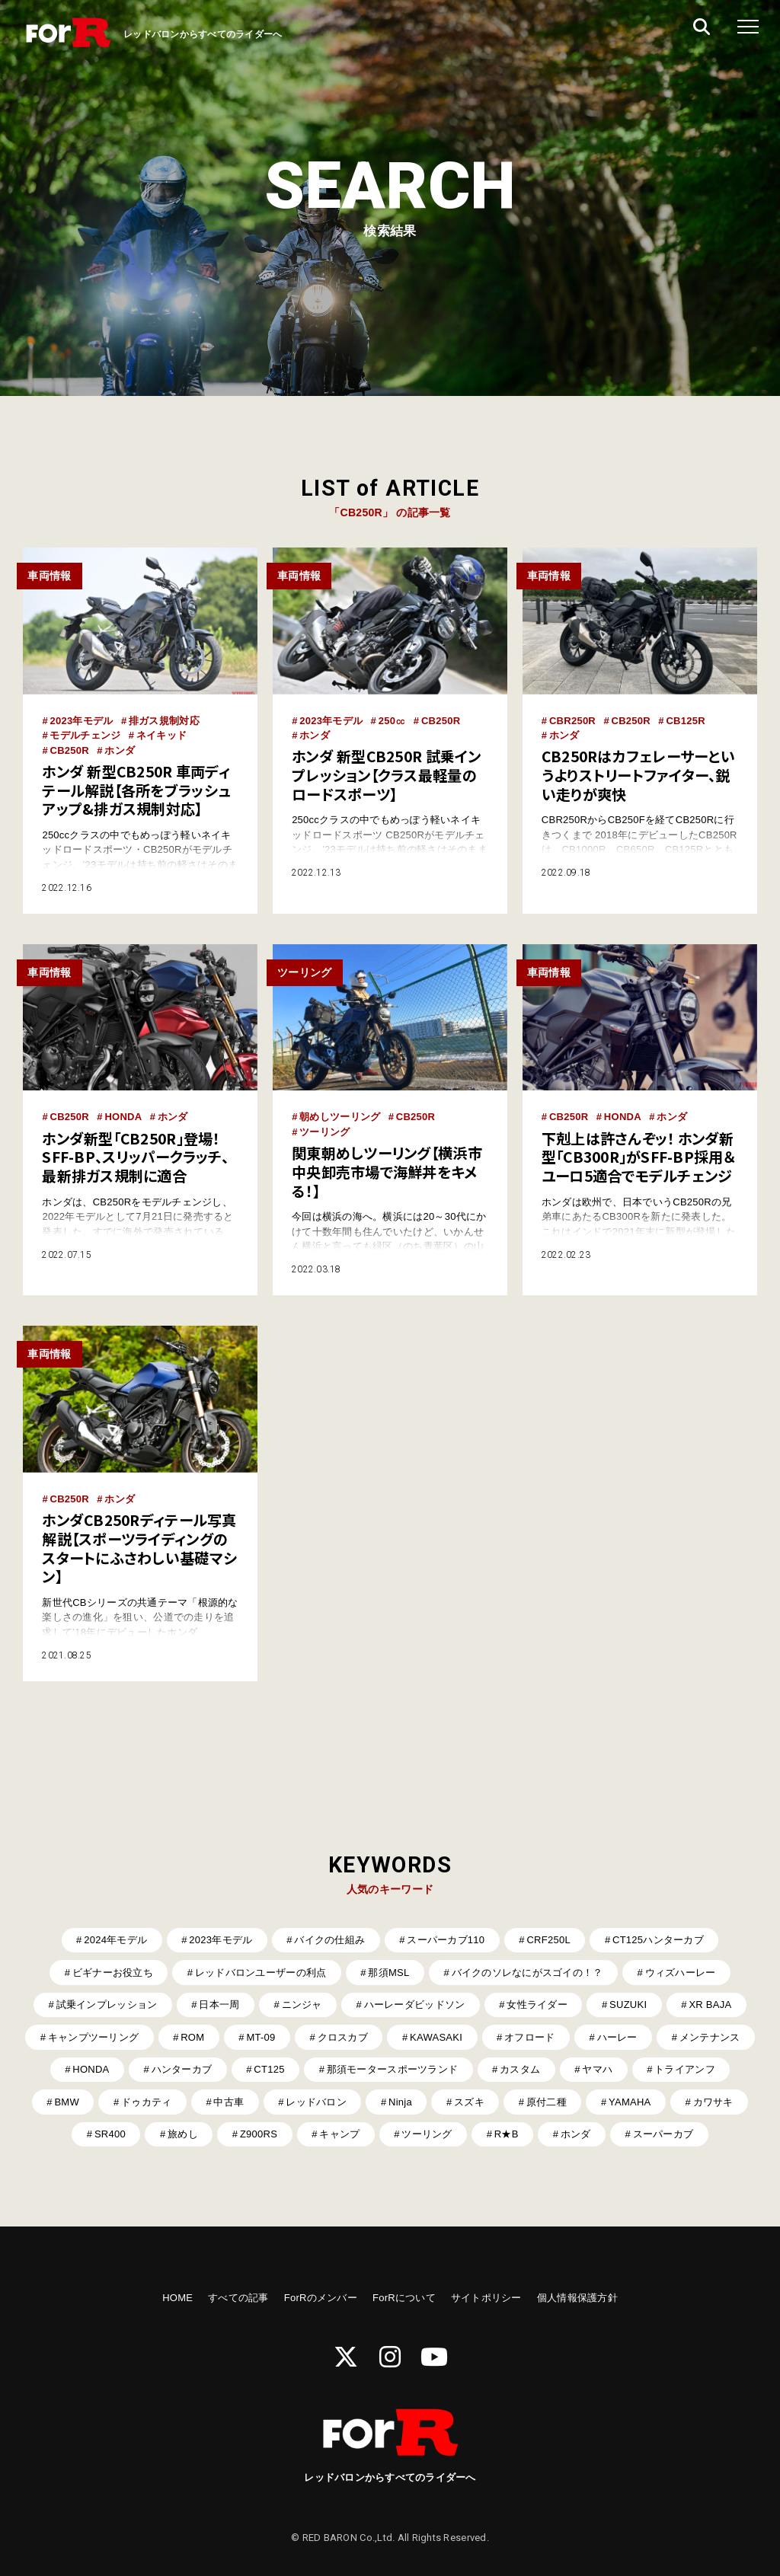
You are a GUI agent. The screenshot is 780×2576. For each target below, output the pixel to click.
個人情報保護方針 (577, 2297)
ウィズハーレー (680, 1972)
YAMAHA (630, 2102)
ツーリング (324, 1132)
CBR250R (572, 720)
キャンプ (339, 2134)
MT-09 (260, 2037)
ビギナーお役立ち (112, 1972)
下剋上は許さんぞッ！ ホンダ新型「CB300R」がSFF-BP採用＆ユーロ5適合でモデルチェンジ (639, 1157)
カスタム (520, 2069)
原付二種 (546, 2102)
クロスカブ (343, 2037)
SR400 (110, 2134)
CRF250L (548, 1940)
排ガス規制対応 (164, 720)
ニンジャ (302, 2004)
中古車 (228, 2102)
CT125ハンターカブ (658, 1940)
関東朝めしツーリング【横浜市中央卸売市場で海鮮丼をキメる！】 (387, 1172)
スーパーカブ (663, 2134)
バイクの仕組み (329, 1940)
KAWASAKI (436, 2037)
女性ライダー (537, 2004)
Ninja (400, 2102)
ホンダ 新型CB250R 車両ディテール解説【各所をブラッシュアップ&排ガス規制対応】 (136, 790)
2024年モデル (115, 1940)
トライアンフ (684, 2069)
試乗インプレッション (107, 2004)
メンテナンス (709, 2037)
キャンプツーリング (93, 2037)
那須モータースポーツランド (392, 2069)
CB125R (685, 720)
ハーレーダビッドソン (414, 2004)
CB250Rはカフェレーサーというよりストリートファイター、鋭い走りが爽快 (638, 775)
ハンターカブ (182, 2069)
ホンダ (119, 750)
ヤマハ (597, 2069)
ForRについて (404, 2297)
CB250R (69, 750)
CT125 (269, 2069)
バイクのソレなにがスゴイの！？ (527, 1972)
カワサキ (713, 2102)
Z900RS (258, 2134)
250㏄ (392, 720)
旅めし (183, 2134)
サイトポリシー (486, 2297)
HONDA (123, 1116)
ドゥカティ (146, 2102)
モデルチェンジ (85, 735)
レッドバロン (316, 2102)
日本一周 (219, 2004)
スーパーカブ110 (445, 1940)
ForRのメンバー (320, 2297)
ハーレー (617, 2037)
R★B (506, 2134)
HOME (177, 2297)
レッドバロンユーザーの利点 (260, 1972)
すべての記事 (238, 2297)
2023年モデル (81, 720)
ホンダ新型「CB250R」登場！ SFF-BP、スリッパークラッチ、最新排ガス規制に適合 (135, 1157)
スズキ (469, 2102)
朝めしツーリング (339, 1116)
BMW (66, 2102)
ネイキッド (161, 735)
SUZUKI (628, 2004)
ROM (192, 2037)
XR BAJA (710, 2004)
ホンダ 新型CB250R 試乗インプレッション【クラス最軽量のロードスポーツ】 (386, 775)
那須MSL (388, 1972)
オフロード (529, 2037)
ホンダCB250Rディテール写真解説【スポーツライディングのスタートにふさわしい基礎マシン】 (139, 1548)
